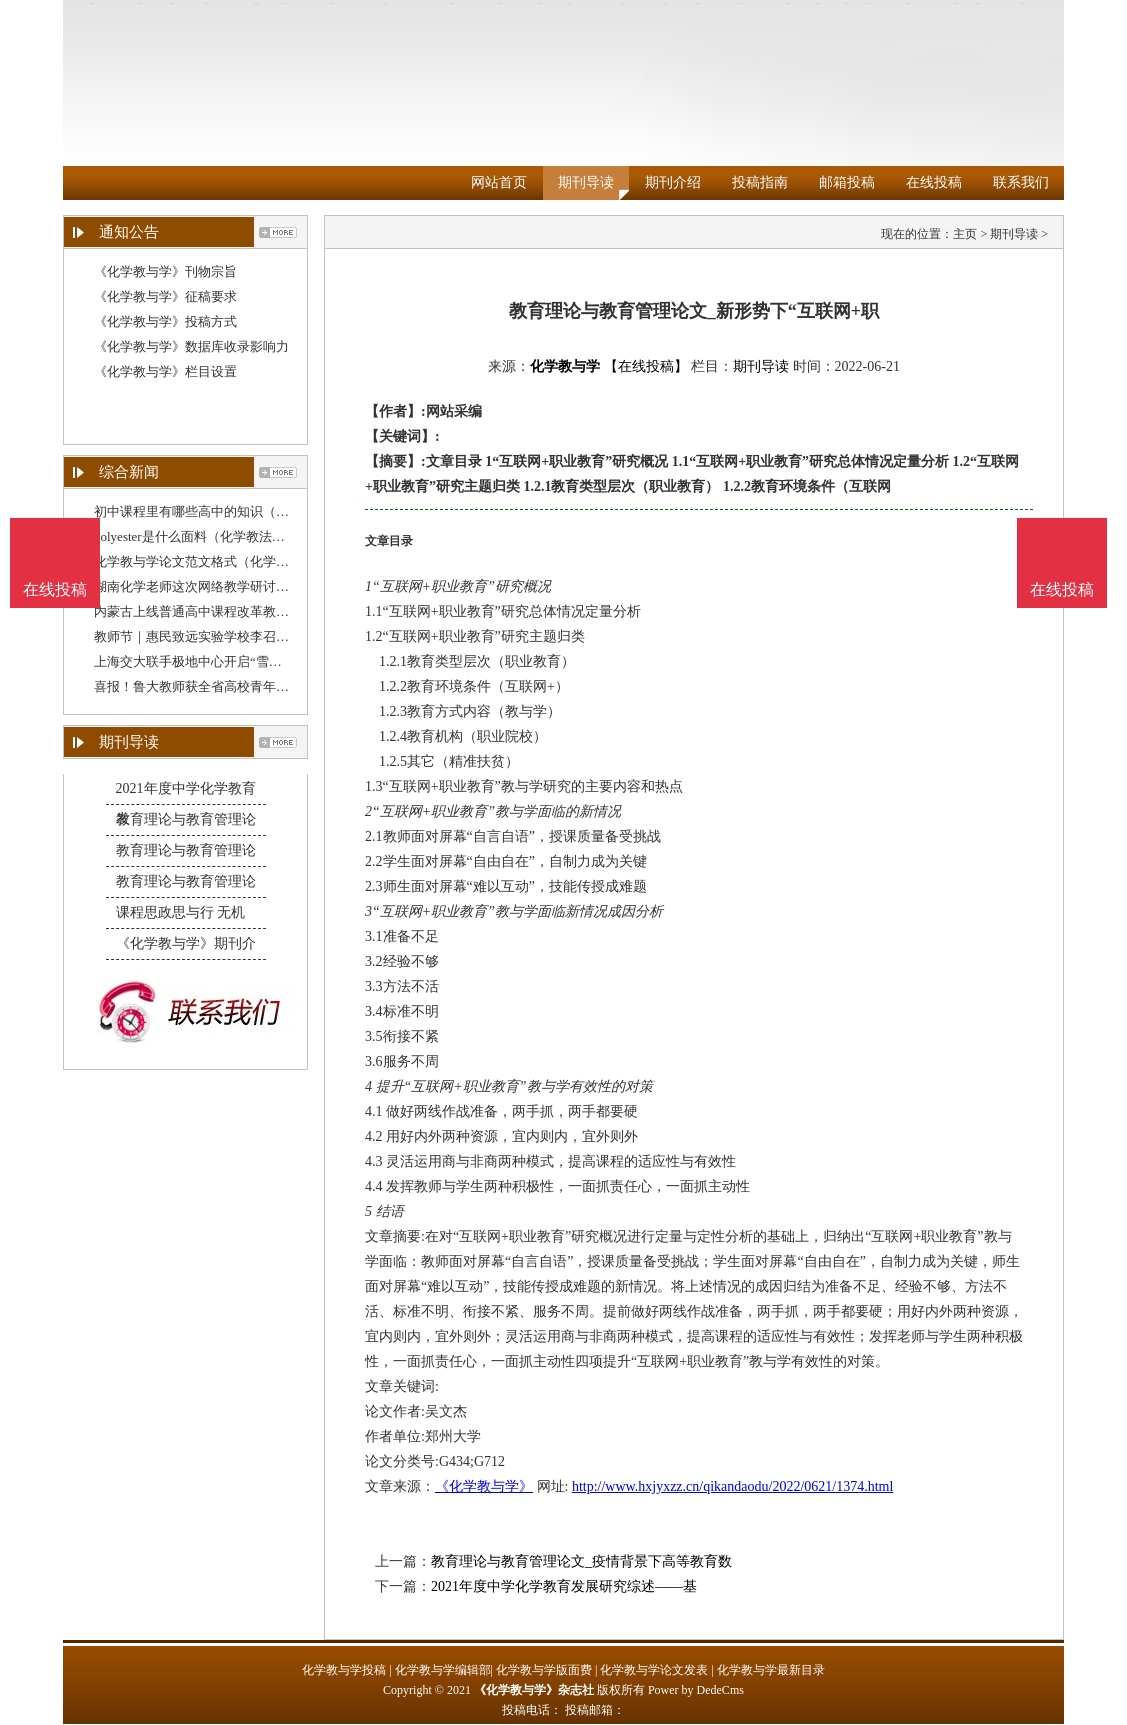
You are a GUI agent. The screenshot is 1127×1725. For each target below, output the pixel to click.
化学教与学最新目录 (771, 1670)
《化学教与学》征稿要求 (165, 296)
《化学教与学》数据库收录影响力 (191, 346)
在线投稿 (934, 182)
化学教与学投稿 (344, 1670)
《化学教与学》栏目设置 (165, 371)
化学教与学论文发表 (654, 1670)
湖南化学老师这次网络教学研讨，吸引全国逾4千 (234, 586)
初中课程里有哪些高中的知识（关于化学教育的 (230, 511)
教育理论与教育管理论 (186, 819)
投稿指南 (760, 182)
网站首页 (499, 182)
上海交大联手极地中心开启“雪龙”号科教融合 (223, 661)
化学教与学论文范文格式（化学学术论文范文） (230, 561)
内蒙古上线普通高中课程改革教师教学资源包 (224, 611)
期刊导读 (586, 182)
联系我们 (1021, 182)
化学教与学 (565, 366)
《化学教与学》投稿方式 (165, 321)
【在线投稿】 (646, 366)
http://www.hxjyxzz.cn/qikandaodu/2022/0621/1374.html (732, 1486)
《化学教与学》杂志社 (534, 1690)
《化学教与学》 (484, 1486)
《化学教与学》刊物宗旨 (165, 271)
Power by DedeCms (696, 1690)
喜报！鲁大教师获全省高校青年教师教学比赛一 (230, 686)
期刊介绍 (673, 182)
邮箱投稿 (847, 182)
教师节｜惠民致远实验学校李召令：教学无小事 (230, 636)
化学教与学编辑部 (443, 1670)
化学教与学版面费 (544, 1670)
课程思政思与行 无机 (181, 912)
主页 (965, 234)
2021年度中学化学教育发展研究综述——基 (564, 1586)
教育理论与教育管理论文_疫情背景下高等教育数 (581, 1561)
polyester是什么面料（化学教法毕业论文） (215, 536)
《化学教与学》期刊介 (186, 943)
